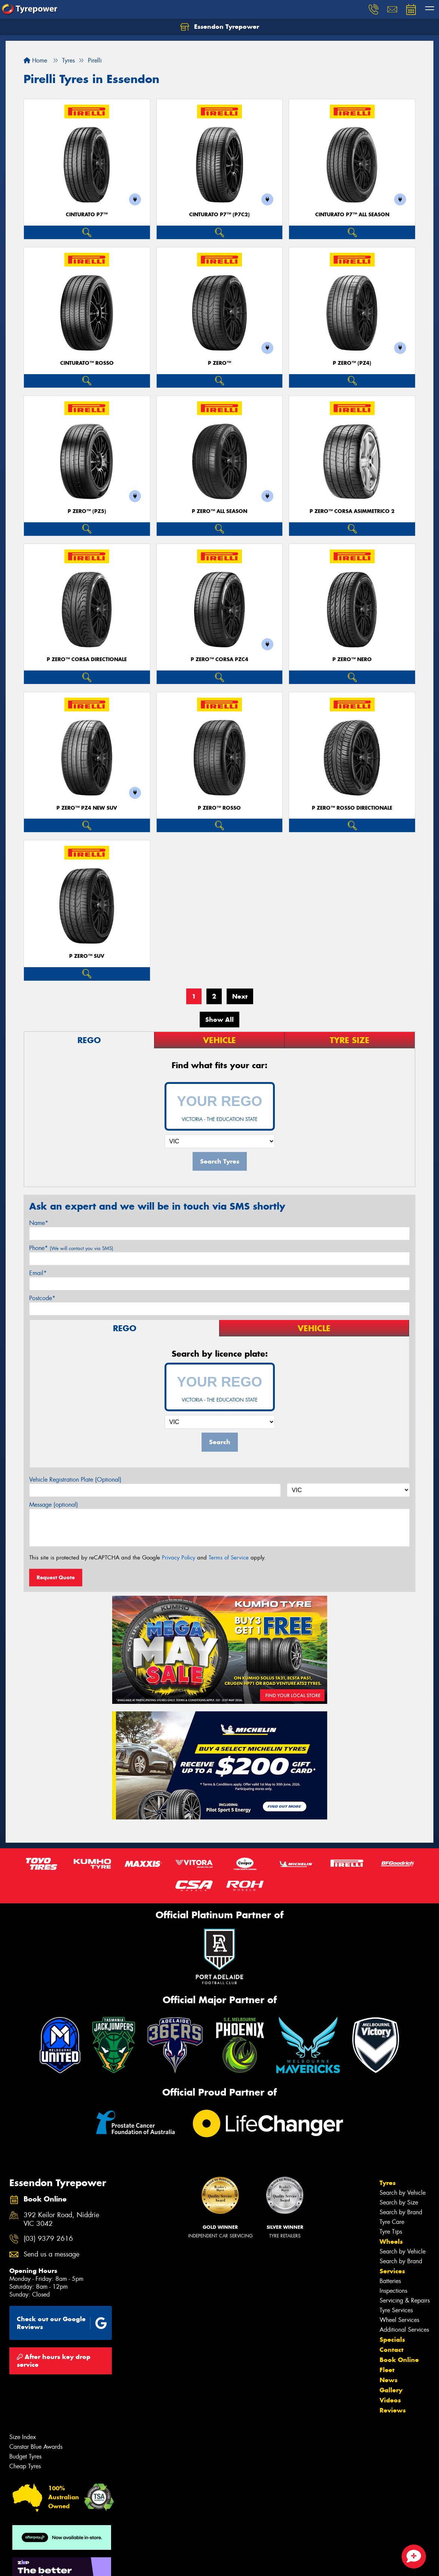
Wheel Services (399, 2320)
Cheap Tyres (25, 2466)
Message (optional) (53, 1505)
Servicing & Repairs (405, 2300)
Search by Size (399, 2202)
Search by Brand (401, 2212)
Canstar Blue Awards (35, 2447)
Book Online (399, 2360)
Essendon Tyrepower (219, 26)
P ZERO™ (219, 363)
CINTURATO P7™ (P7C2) (219, 214)
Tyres (388, 2183)
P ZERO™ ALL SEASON (219, 511)
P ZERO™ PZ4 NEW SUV (86, 808)
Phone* (71, 1248)
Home (35, 60)
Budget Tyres (25, 2456)
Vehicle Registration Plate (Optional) (75, 1479)
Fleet (387, 2370)
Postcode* (42, 1298)
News (388, 2380)
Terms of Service (229, 1557)
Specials (392, 2339)
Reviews (393, 2410)
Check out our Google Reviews (62, 2323)
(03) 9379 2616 (48, 2238)
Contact (391, 2350)
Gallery (391, 2390)
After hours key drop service (53, 2361)
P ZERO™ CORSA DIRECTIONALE (87, 659)
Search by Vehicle (403, 2193)
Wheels (391, 2241)
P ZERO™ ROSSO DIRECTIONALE (352, 808)
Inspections (393, 2291)
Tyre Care (392, 2222)
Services (392, 2271)
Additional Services (404, 2330)
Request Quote (56, 1577)
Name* (38, 1223)
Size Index (22, 2437)
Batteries (390, 2281)
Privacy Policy (178, 1557)
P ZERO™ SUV (86, 956)
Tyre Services (396, 2310)
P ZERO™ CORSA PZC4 (219, 659)
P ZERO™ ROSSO (219, 808)
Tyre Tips (391, 2232)
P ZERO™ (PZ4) (352, 363)
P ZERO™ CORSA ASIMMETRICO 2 (352, 511)
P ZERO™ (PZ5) (87, 511)
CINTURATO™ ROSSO (87, 363)
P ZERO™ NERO (352, 659)
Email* (38, 1273)
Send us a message (51, 2254)
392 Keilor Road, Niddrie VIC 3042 (61, 2219)
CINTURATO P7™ (87, 214)
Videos (390, 2400)
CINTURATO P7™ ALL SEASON (352, 214)
